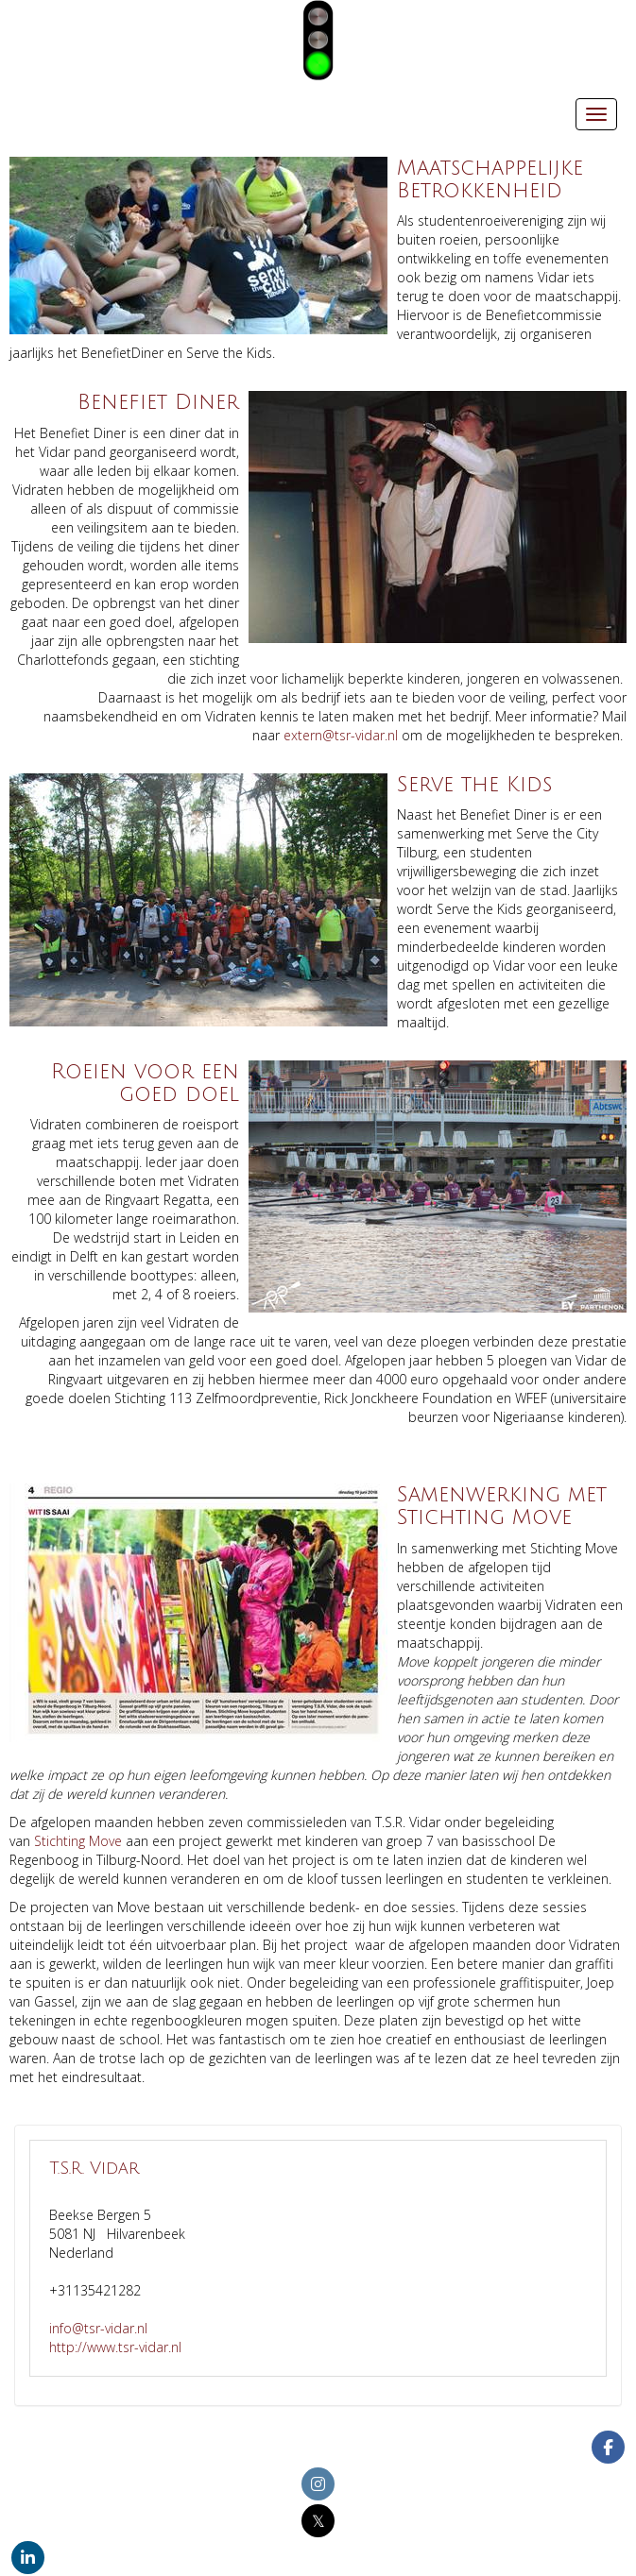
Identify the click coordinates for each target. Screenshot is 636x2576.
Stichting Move (78, 1841)
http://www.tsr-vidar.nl (115, 2347)
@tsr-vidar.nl (341, 735)
